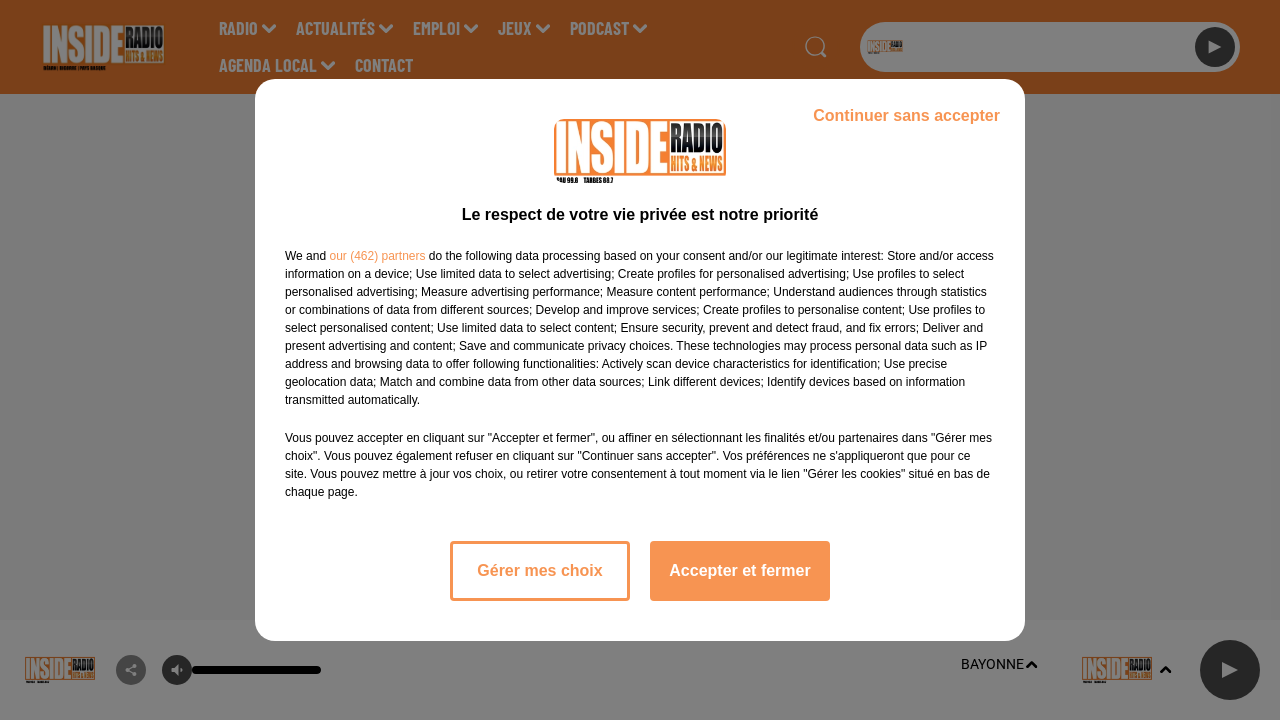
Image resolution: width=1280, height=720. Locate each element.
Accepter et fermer (739, 570)
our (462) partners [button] (377, 256)
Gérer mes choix (539, 570)
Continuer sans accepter (906, 115)
